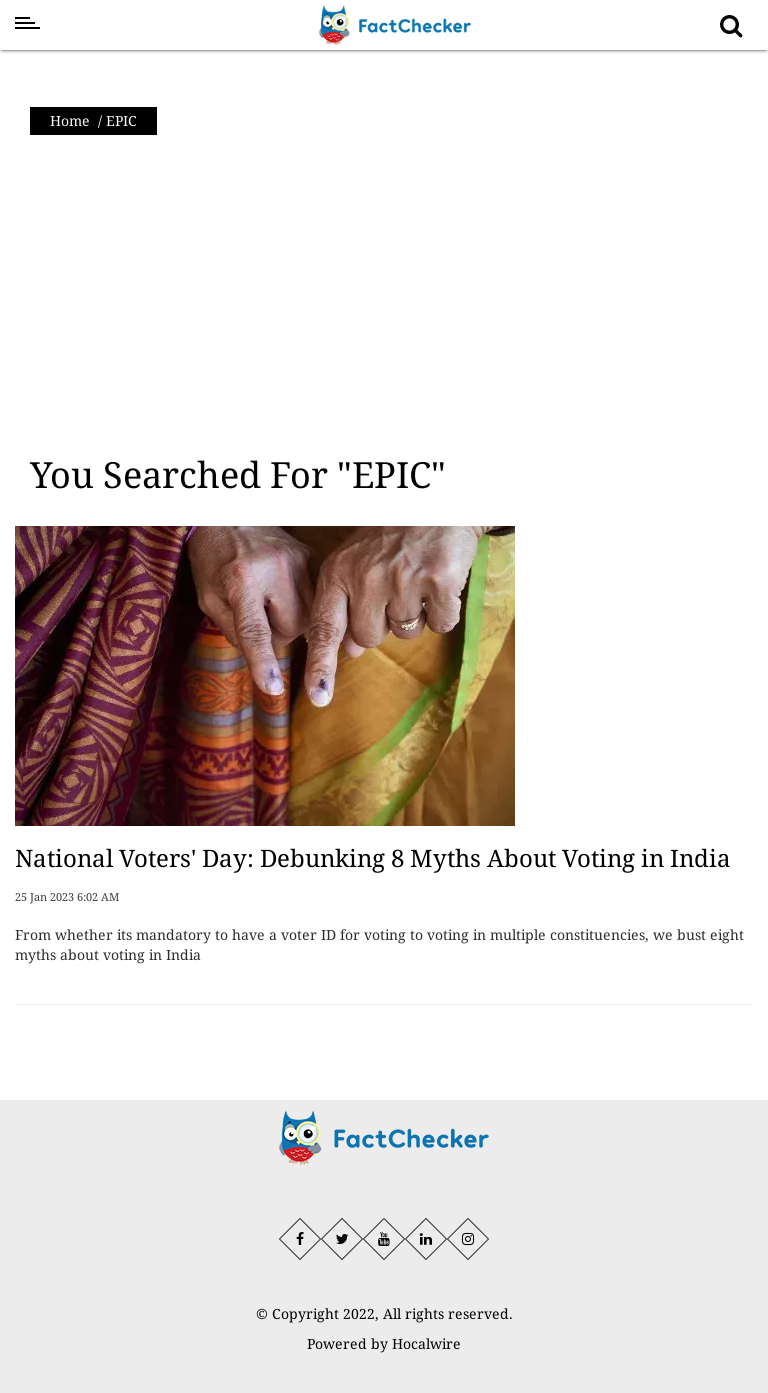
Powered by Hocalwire (384, 1343)
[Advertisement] (384, 295)
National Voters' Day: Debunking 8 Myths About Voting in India (373, 857)
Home (70, 120)
